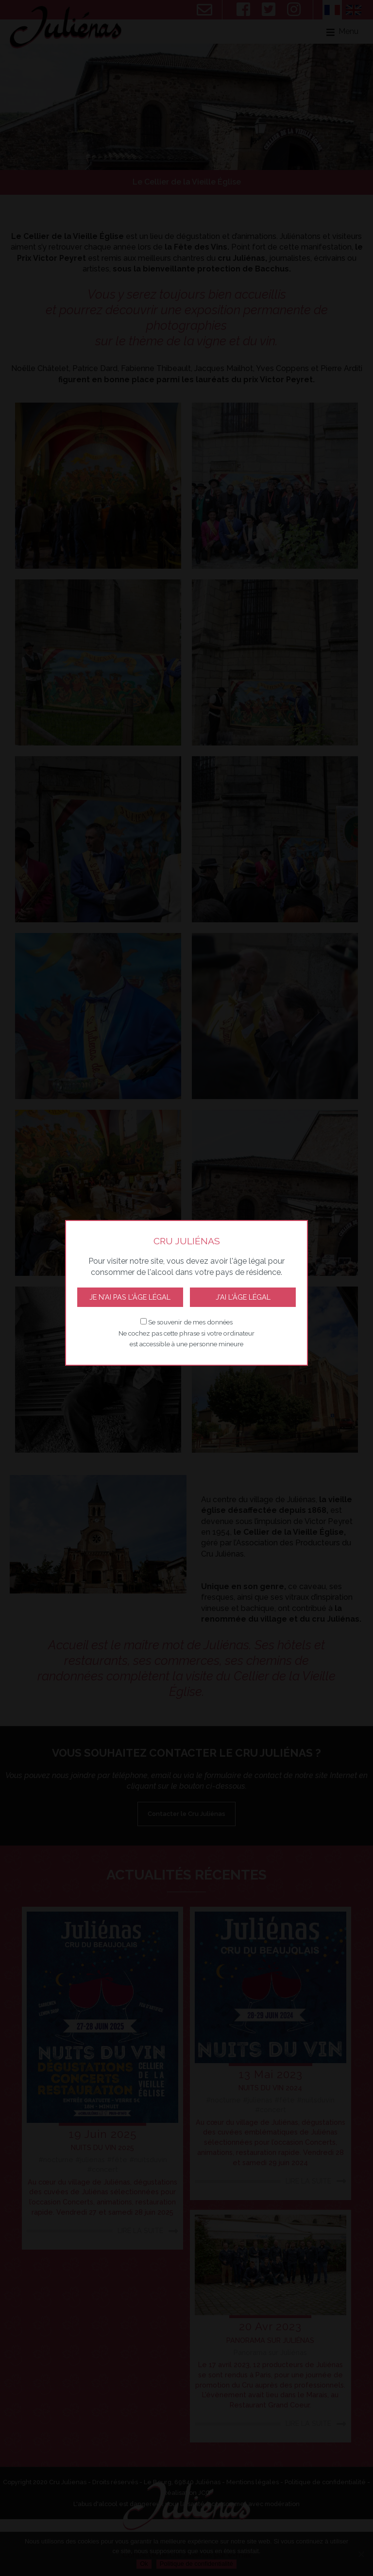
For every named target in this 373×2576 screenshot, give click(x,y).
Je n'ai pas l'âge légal (129, 1297)
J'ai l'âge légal (243, 1297)
